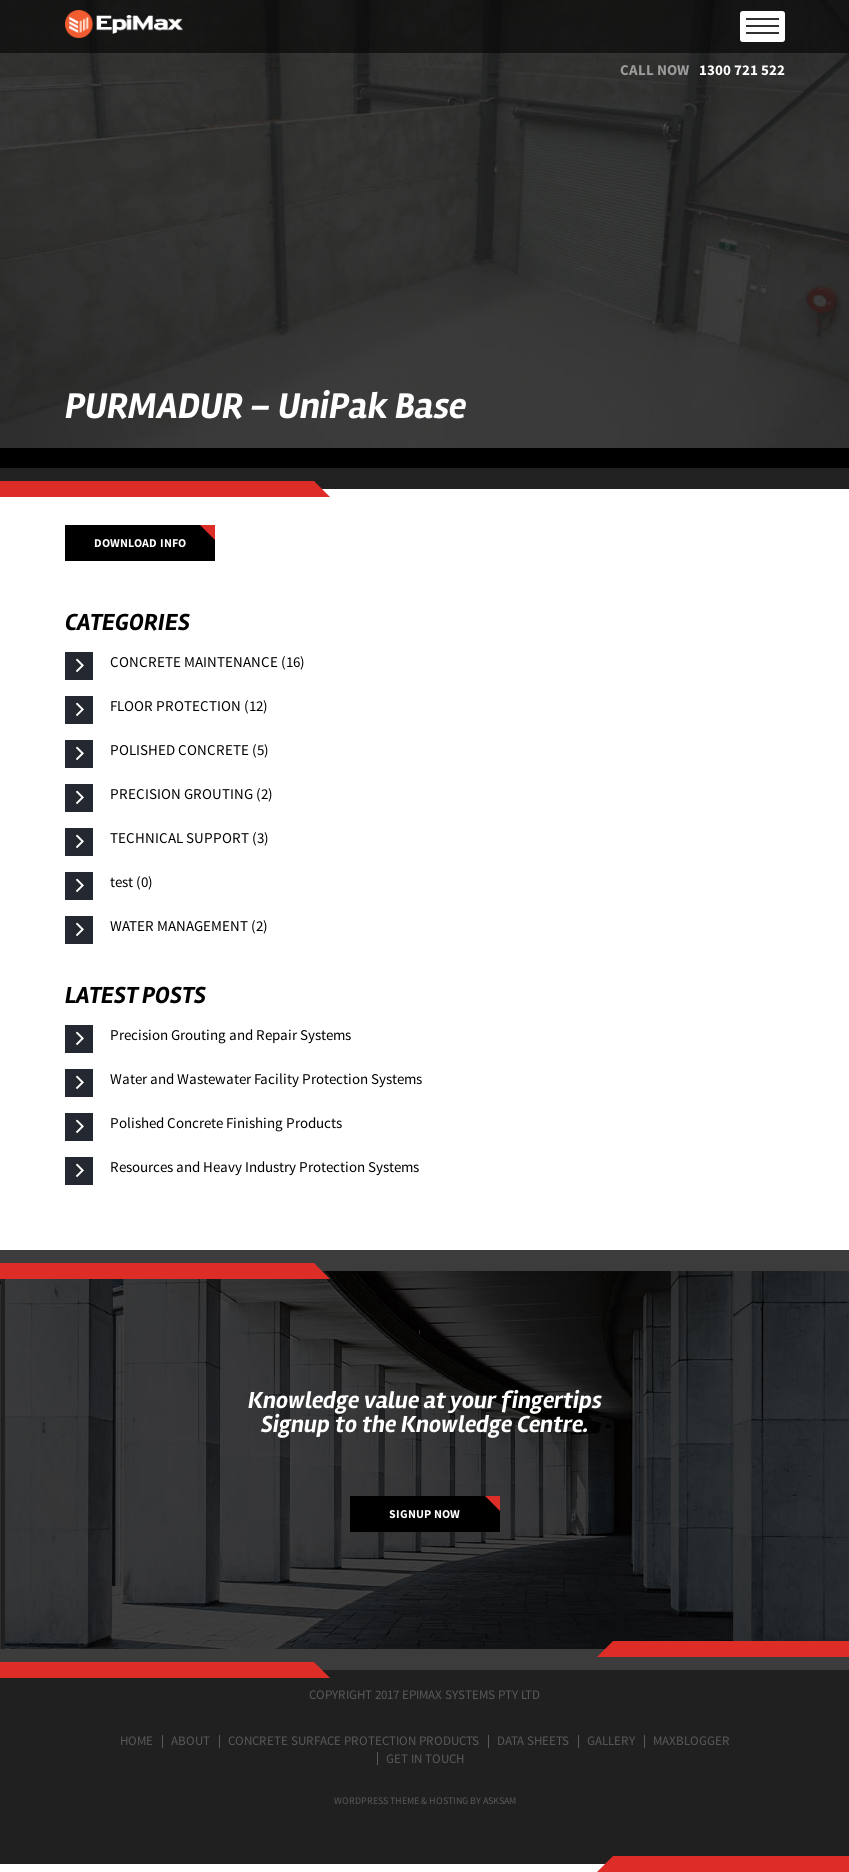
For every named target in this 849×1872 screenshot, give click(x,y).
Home (136, 1740)
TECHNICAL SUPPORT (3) (189, 837)
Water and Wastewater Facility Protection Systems (266, 1078)
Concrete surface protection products (353, 1740)
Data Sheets (533, 1740)
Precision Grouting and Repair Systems (230, 1034)
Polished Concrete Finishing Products (226, 1122)
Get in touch (425, 1758)
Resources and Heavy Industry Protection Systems (264, 1166)
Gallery (611, 1740)
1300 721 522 (742, 69)
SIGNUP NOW (424, 1513)
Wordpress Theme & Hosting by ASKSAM (425, 1800)
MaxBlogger (691, 1740)
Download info (140, 542)
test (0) (131, 881)
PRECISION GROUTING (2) (191, 793)
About (190, 1740)
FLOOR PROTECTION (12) (189, 705)
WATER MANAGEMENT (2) (189, 925)
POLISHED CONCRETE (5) (189, 749)
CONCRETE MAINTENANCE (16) (207, 661)
